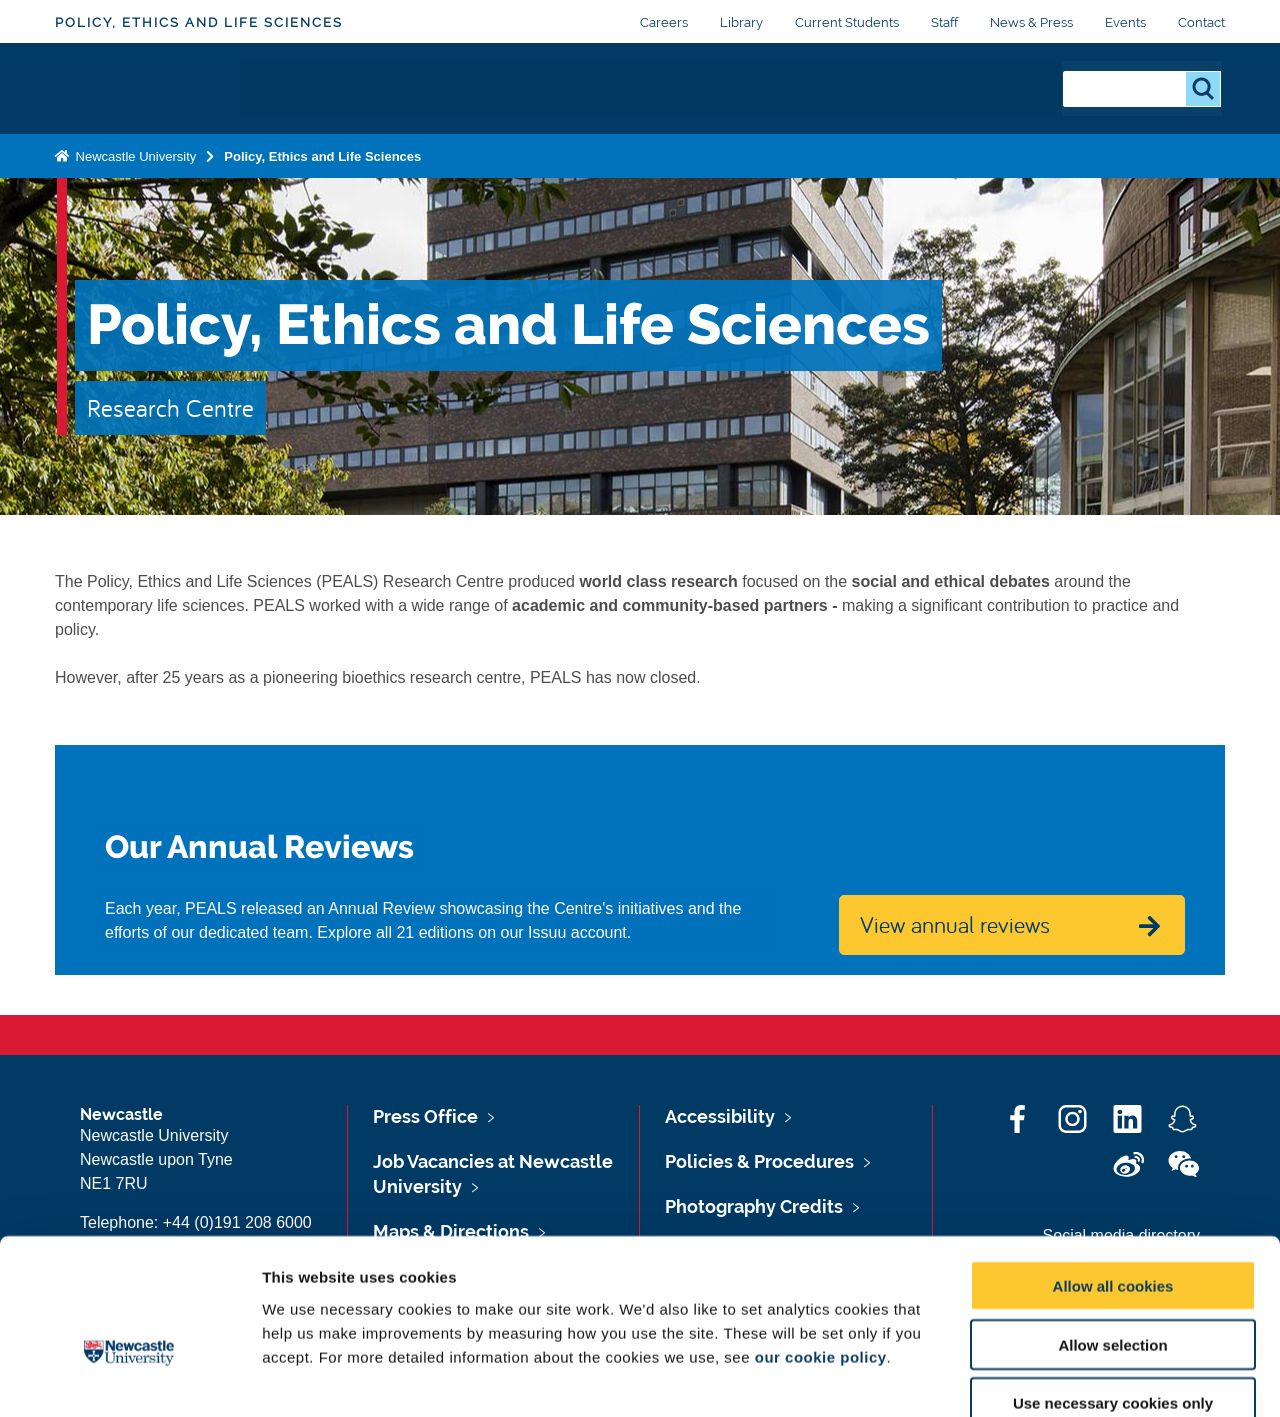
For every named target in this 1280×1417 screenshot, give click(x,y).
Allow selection (1112, 1230)
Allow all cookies (1113, 1171)
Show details (1049, 1377)
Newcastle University (134, 156)
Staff (944, 22)
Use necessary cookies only (1113, 1289)
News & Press (1031, 22)
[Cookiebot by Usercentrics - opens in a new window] (129, 1378)
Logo (149, 88)
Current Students (847, 22)
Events (1125, 22)
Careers (664, 22)
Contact (1201, 22)
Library (741, 22)
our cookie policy (821, 1242)
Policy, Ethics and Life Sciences (199, 22)
